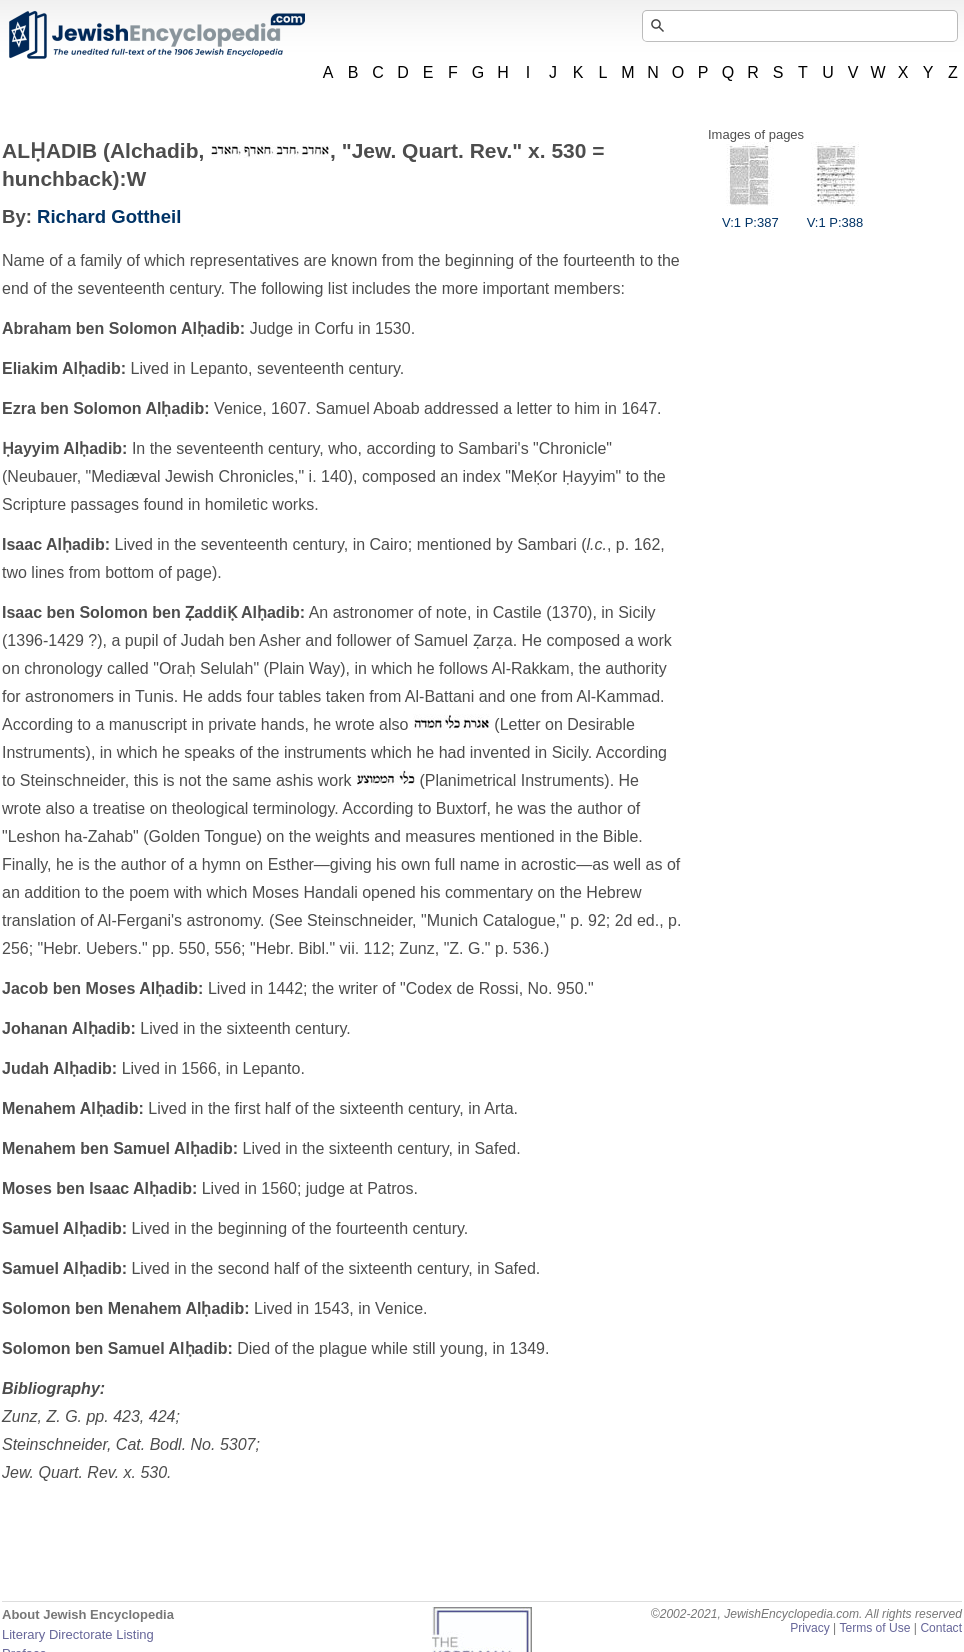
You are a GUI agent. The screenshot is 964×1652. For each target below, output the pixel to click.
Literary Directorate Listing (78, 1634)
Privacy (810, 1628)
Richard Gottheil (109, 216)
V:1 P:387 (750, 215)
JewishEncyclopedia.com (156, 35)
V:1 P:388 (835, 215)
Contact (941, 1628)
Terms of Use (874, 1628)
